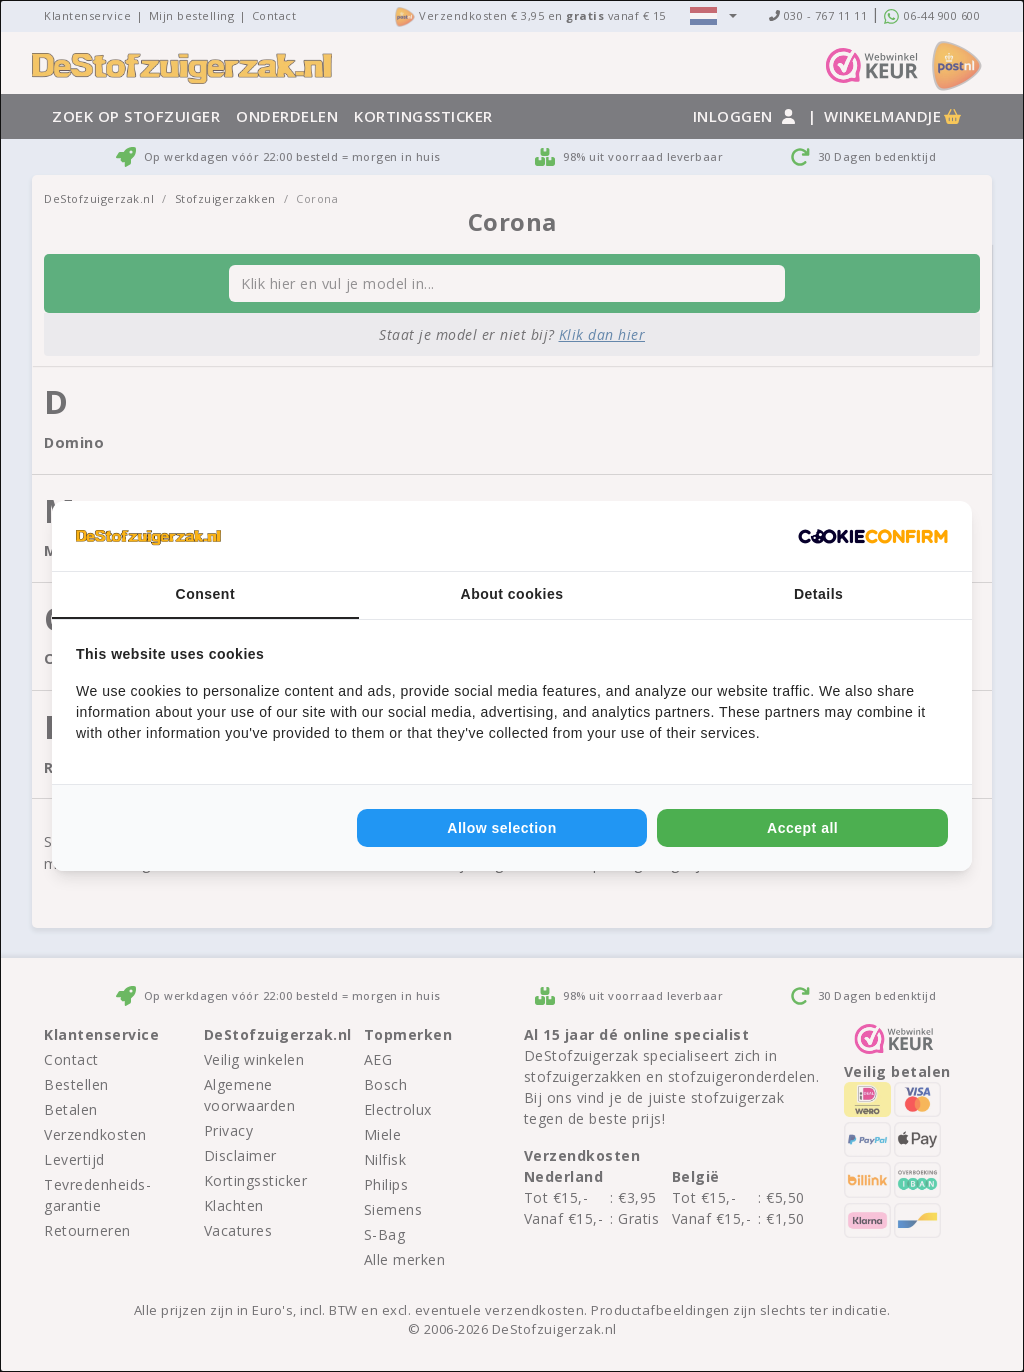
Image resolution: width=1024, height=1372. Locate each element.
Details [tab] (818, 594)
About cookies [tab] (512, 594)
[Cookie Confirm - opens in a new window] (873, 536)
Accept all (802, 828)
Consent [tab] (206, 594)
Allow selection (501, 828)
